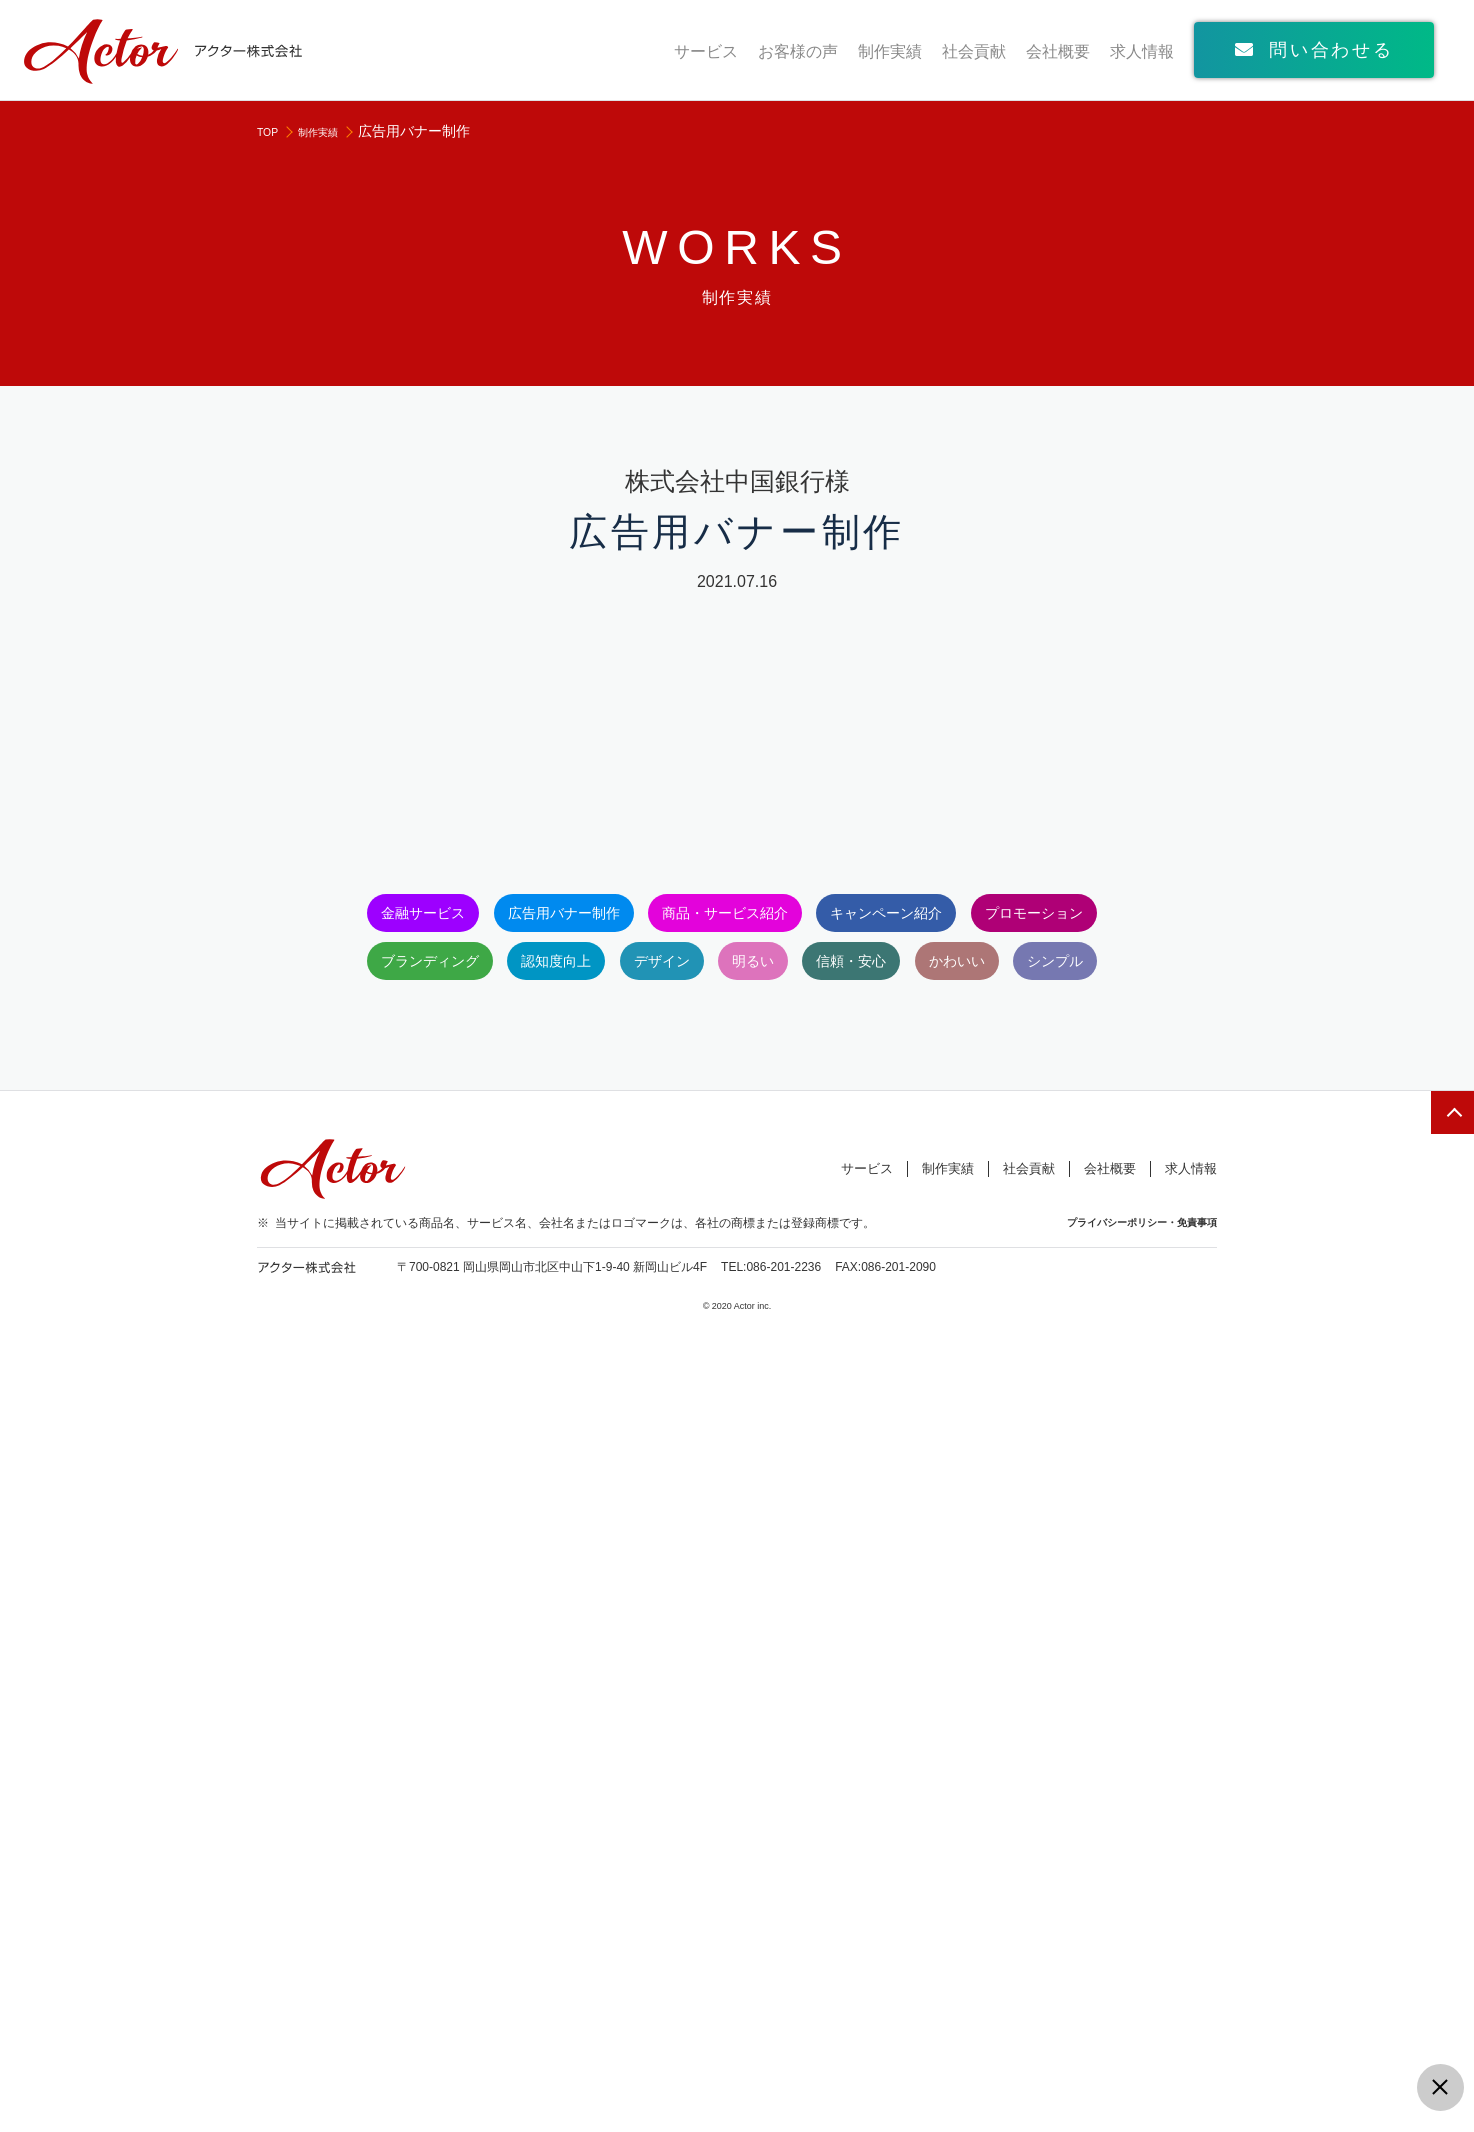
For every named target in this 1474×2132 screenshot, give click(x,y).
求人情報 (1142, 51)
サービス (706, 51)
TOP (271, 131)
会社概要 (1058, 51)
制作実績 (890, 51)
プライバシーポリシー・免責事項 (1134, 2015)
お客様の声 (798, 51)
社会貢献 (974, 51)
